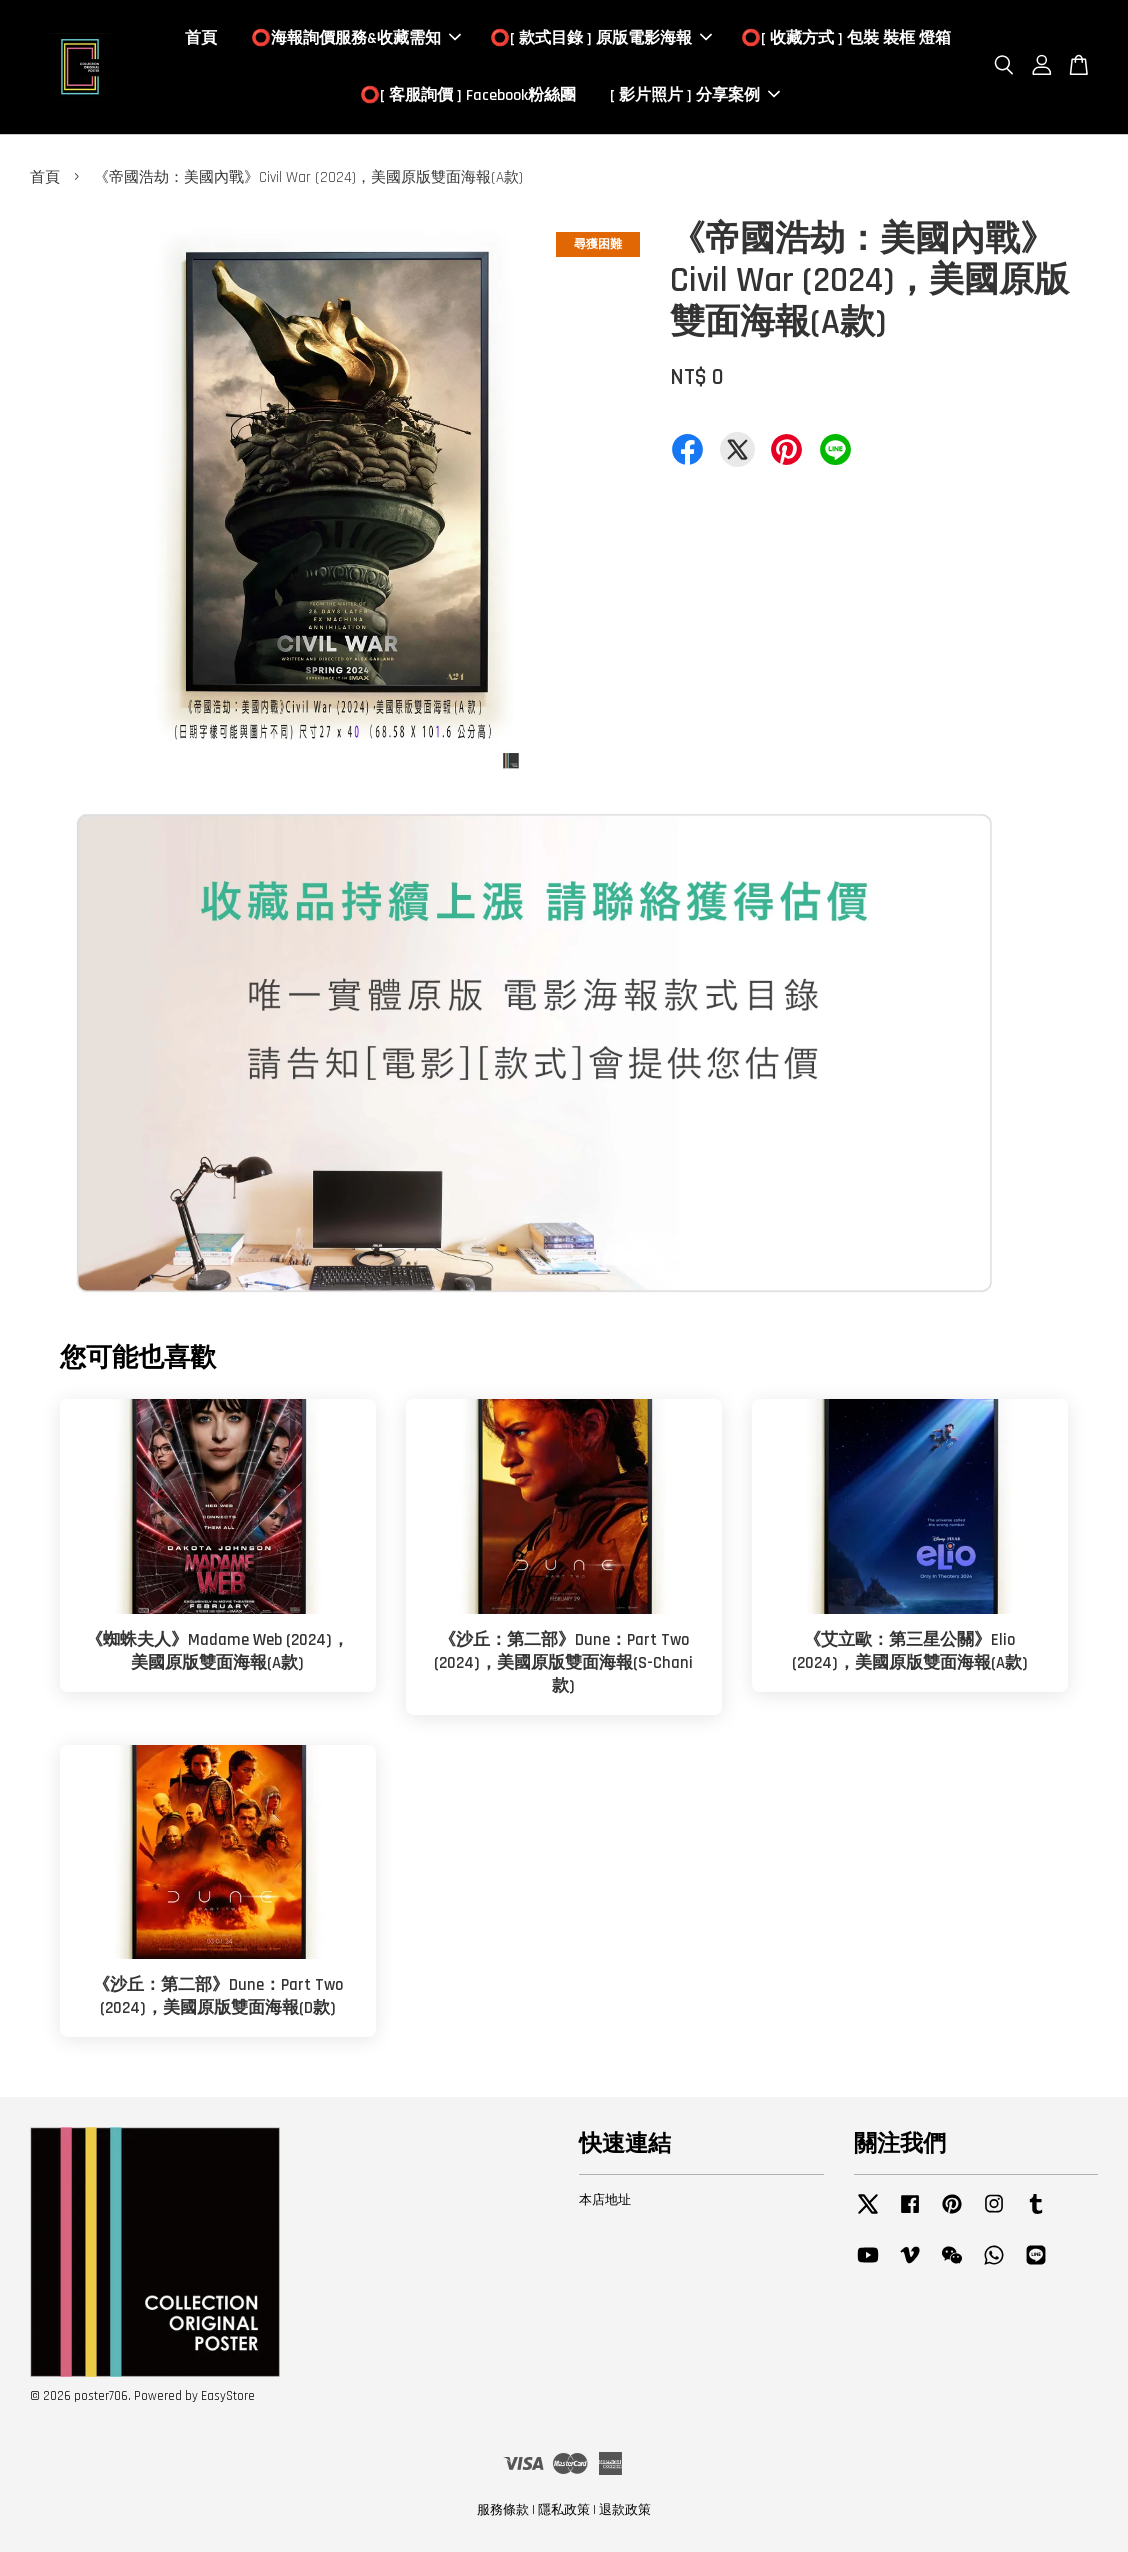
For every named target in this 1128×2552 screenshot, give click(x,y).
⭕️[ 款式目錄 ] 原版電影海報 (601, 38)
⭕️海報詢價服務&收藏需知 (356, 38)
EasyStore (228, 2397)
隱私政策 (564, 2511)
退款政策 (625, 2511)
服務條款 (503, 2511)
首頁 (201, 38)
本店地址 (605, 2201)
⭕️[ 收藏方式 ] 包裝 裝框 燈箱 (846, 38)
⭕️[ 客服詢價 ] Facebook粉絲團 (468, 95)
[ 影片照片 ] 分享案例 (695, 95)
